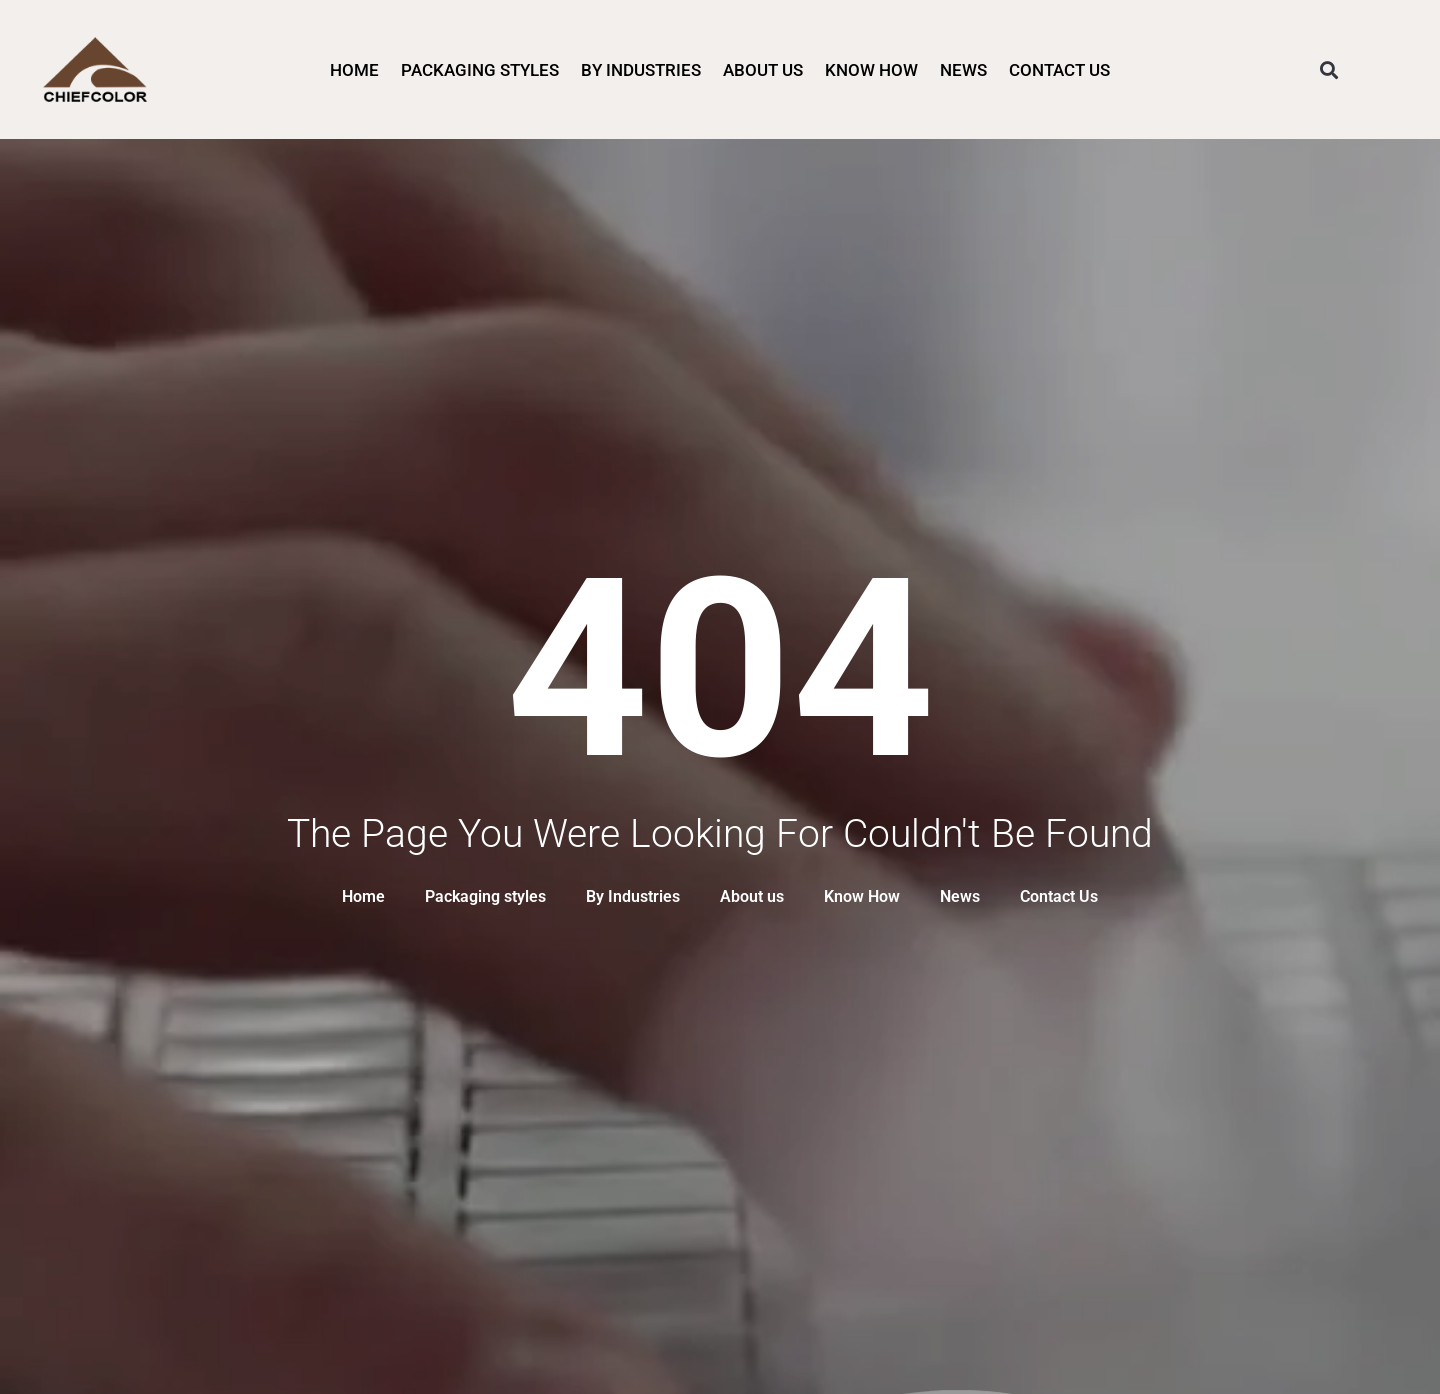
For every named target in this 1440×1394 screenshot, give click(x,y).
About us (763, 70)
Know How (871, 70)
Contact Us (1059, 70)
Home (354, 70)
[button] (1329, 69)
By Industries (641, 70)
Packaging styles (480, 70)
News (963, 70)
